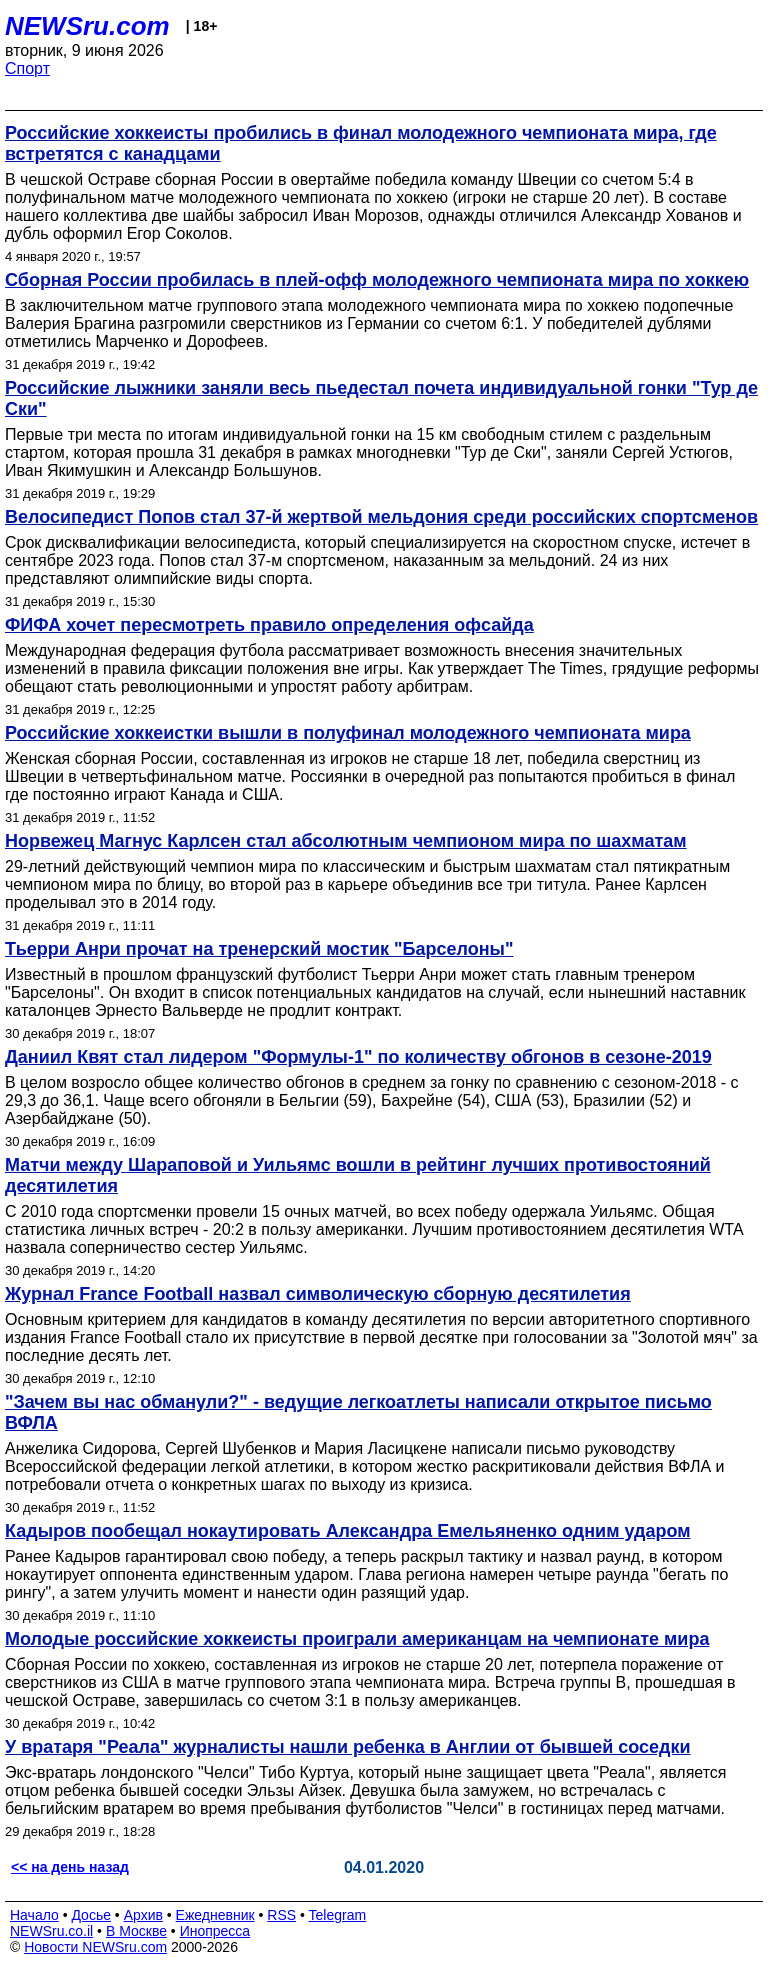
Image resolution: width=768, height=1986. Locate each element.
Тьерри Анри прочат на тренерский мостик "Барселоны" (259, 949)
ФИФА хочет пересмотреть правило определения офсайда (269, 625)
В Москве (136, 1931)
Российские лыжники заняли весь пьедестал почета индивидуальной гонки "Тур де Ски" (381, 398)
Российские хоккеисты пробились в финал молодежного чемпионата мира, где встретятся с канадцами (361, 143)
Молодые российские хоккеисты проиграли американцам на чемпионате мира (357, 1639)
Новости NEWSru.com (95, 1947)
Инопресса (215, 1931)
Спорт (27, 68)
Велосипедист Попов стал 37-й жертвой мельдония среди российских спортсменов (381, 517)
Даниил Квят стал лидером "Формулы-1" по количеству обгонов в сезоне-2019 (358, 1057)
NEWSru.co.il (51, 1931)
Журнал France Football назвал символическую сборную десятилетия (318, 1294)
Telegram (338, 1915)
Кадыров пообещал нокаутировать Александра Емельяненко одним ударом (348, 1531)
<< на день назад (70, 1867)
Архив (143, 1915)
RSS (281, 1915)
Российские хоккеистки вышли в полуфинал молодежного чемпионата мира (348, 733)
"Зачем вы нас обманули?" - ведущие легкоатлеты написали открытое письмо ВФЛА (358, 1412)
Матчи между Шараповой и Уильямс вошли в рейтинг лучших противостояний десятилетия (358, 1175)
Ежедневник (215, 1915)
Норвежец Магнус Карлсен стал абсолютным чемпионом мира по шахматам (346, 841)
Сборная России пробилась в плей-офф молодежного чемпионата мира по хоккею (377, 280)
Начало (34, 1915)
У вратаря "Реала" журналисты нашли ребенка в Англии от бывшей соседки (348, 1747)
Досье (91, 1915)
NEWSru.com (87, 26)
